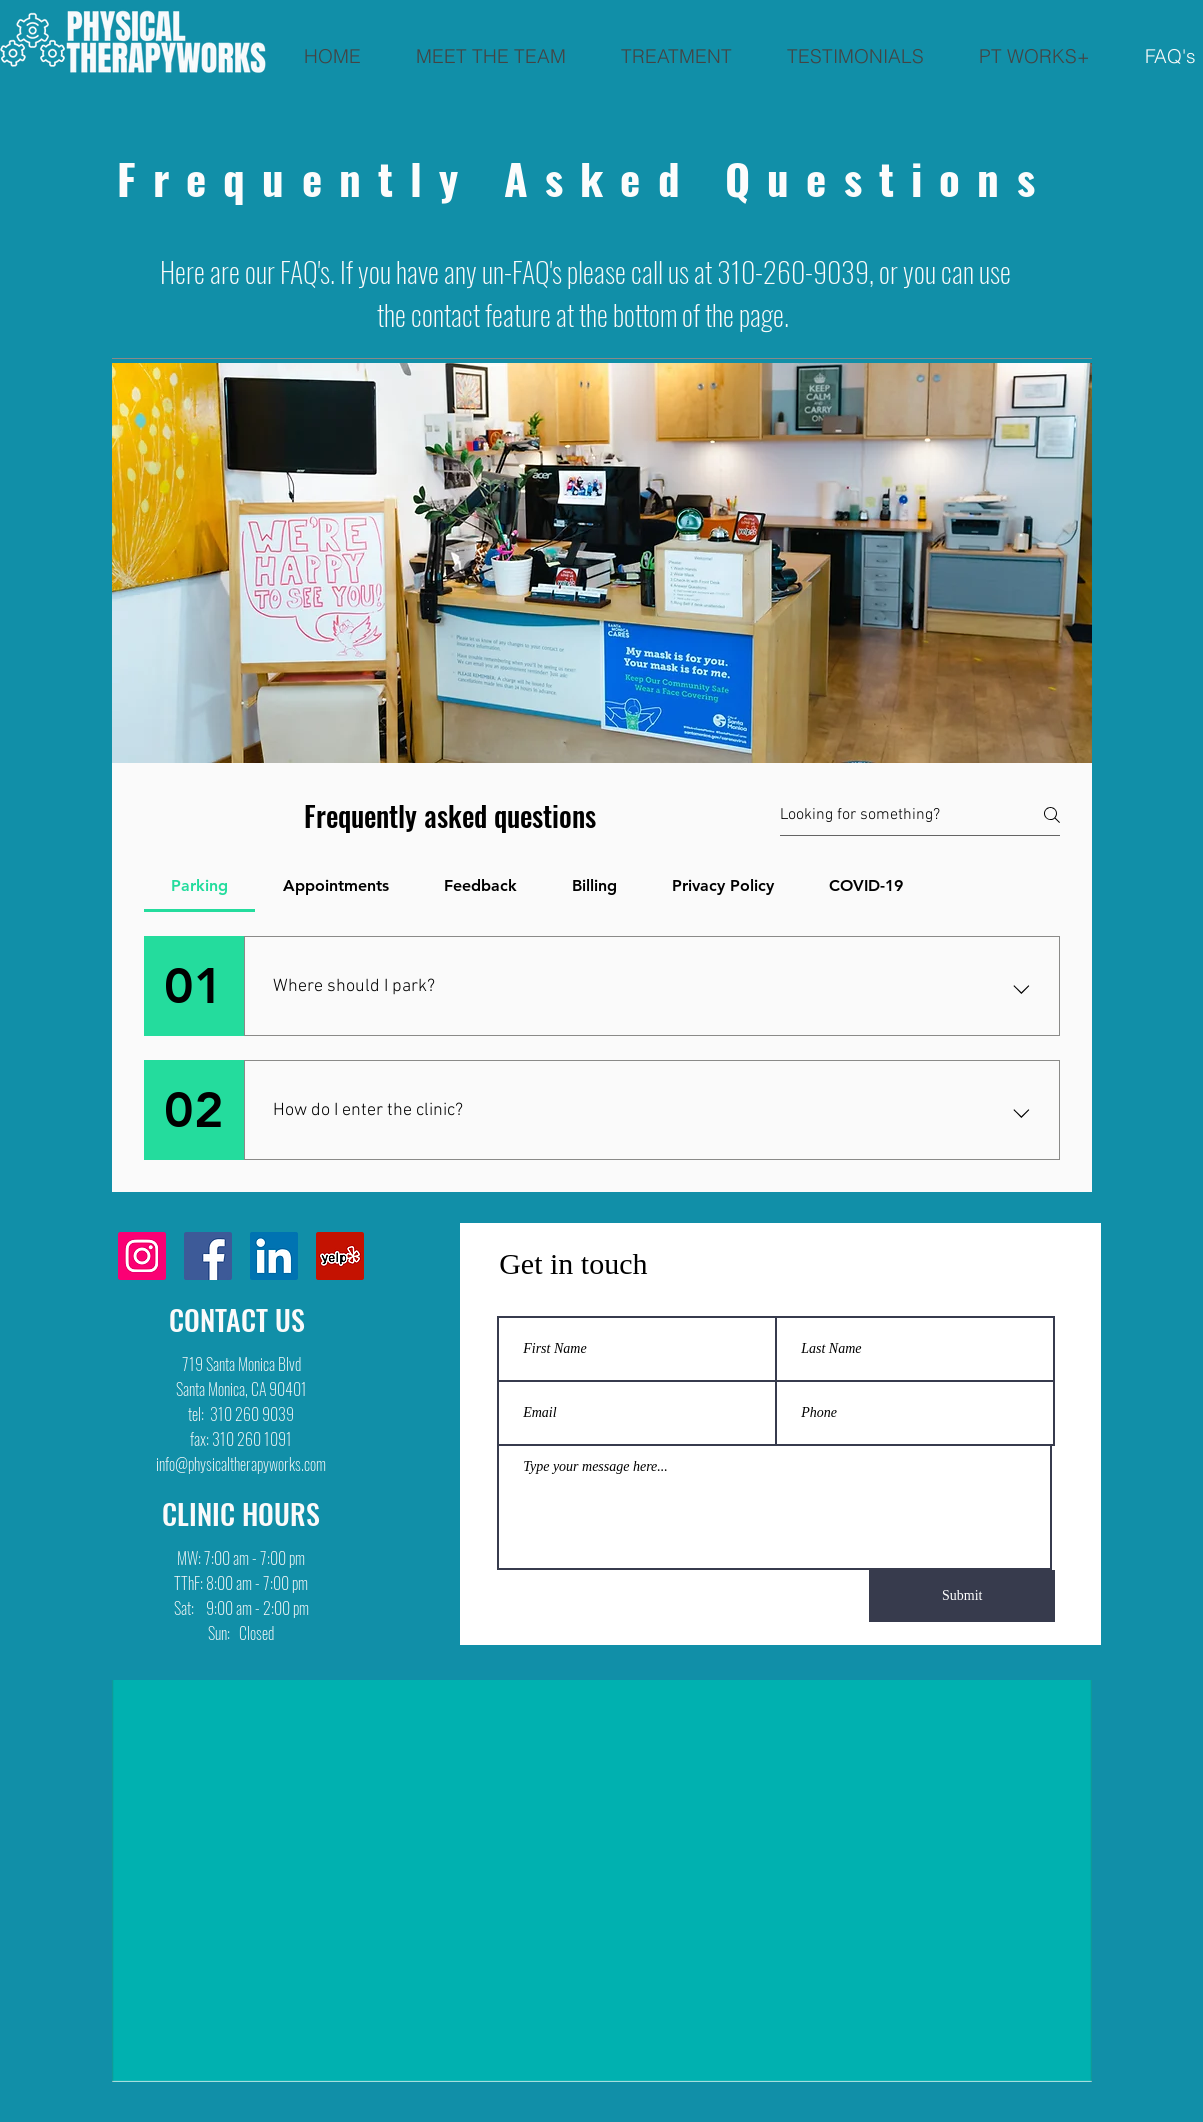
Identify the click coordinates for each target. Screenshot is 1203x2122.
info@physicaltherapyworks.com (241, 1464)
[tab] (200, 886)
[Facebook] (208, 1256)
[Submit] (962, 1596)
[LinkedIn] (274, 1256)
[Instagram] (142, 1256)
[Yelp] (340, 1256)
